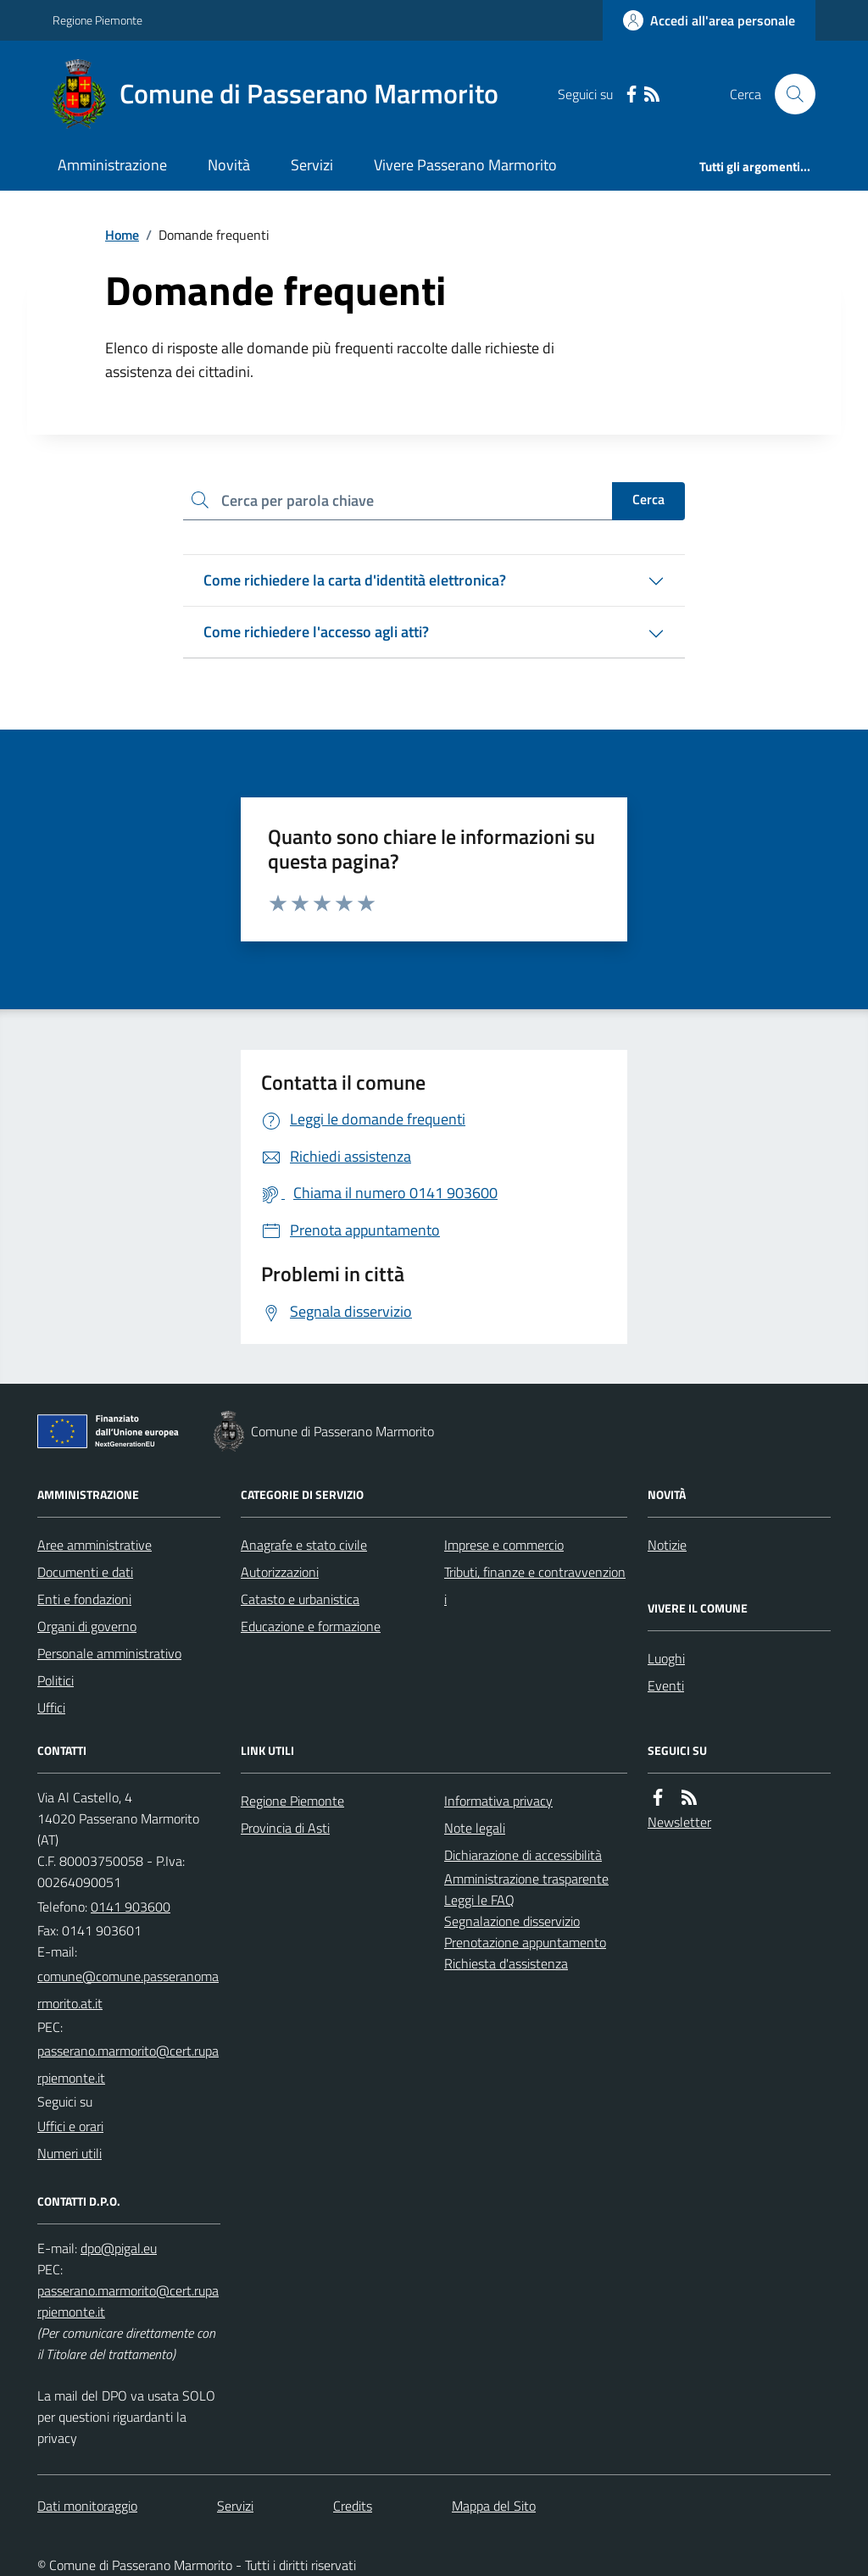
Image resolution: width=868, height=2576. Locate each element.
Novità (229, 164)
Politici (55, 1680)
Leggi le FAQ (479, 1900)
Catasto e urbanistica (300, 1599)
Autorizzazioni (280, 1572)
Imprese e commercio (504, 1545)
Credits (352, 2506)
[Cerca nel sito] (788, 94)
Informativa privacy (498, 1800)
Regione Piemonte (97, 20)
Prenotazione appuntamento (525, 1942)
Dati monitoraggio (87, 2506)
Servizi (312, 164)
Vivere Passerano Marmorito (465, 164)
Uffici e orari (70, 2126)
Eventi (666, 1685)
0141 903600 (130, 1906)
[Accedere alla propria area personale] (709, 20)
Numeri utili (69, 2153)
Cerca (648, 499)
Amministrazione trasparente (526, 1878)
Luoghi (666, 1658)
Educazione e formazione (311, 1626)
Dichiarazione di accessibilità (523, 1855)
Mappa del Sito (494, 2506)
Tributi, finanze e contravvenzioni (535, 1585)
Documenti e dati (85, 1572)
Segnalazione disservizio (512, 1921)
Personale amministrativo (109, 1653)
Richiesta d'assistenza (506, 1963)
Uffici (51, 1707)
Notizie (667, 1545)
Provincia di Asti (285, 1828)
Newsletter (679, 1822)
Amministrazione (112, 164)
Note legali (474, 1828)
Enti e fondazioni (84, 1599)
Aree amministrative (94, 1545)
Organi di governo (86, 1626)
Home (122, 235)
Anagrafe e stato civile (304, 1545)
